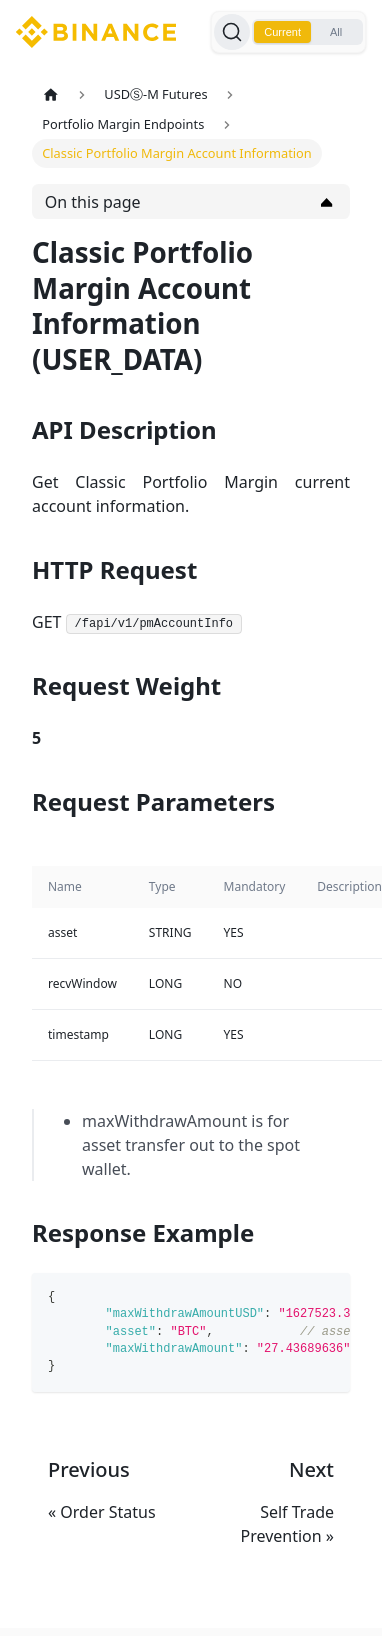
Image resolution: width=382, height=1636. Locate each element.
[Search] (232, 32)
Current (282, 32)
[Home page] (51, 94)
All (336, 32)
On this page (93, 202)
